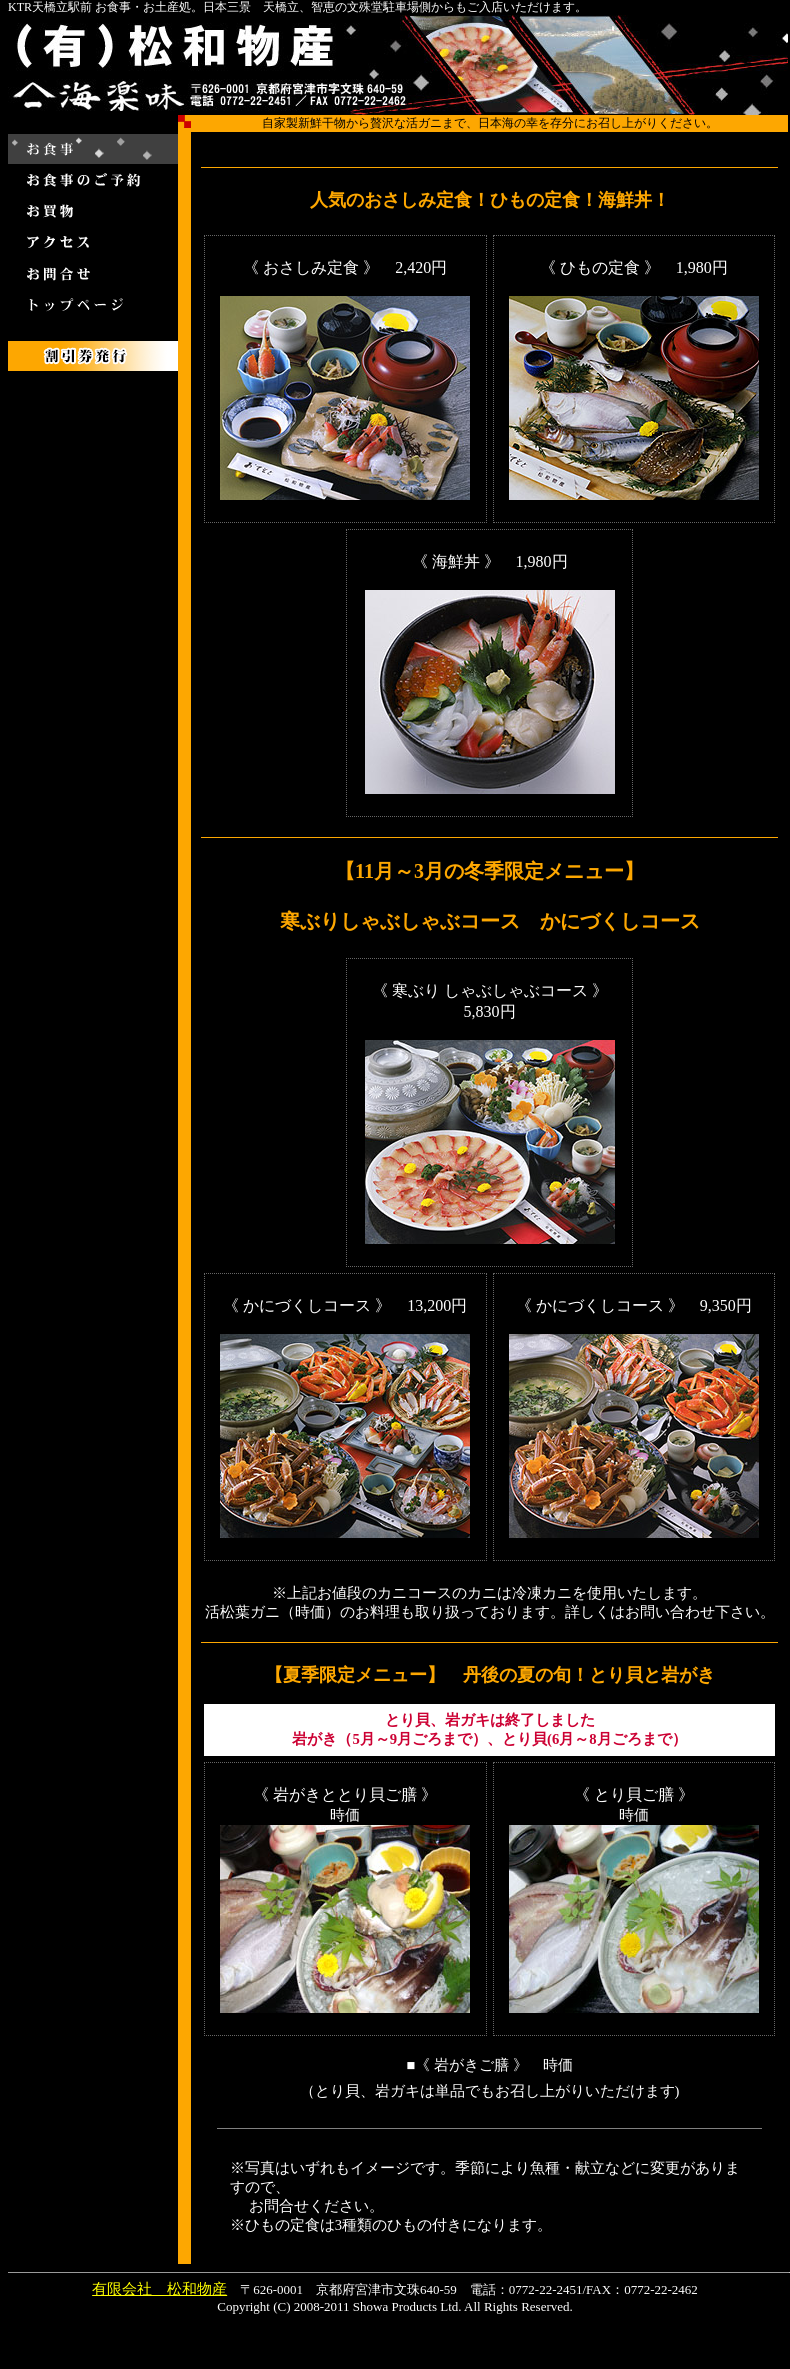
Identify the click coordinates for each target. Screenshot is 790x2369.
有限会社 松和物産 (159, 2289)
